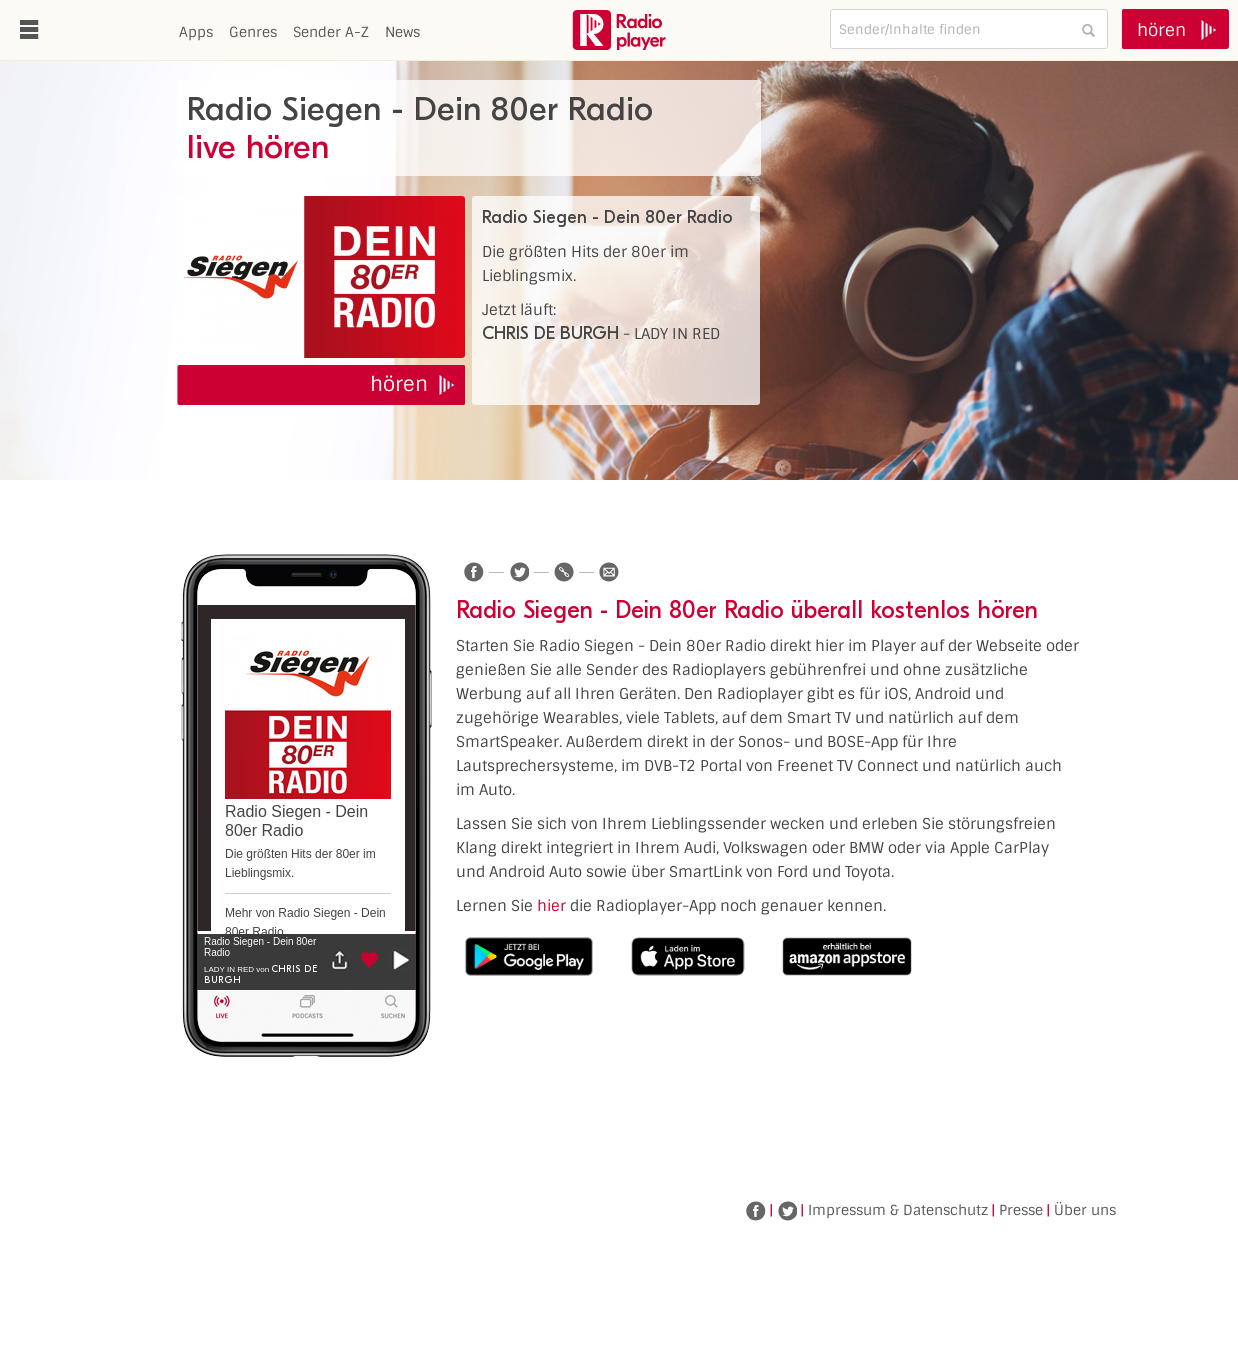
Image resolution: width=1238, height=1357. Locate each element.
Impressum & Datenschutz (898, 1210)
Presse (1021, 1210)
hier (551, 906)
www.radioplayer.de (619, 30)
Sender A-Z (331, 32)
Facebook (756, 1211)
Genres (253, 32)
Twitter (787, 1211)
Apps (196, 32)
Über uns (1085, 1210)
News (402, 32)
